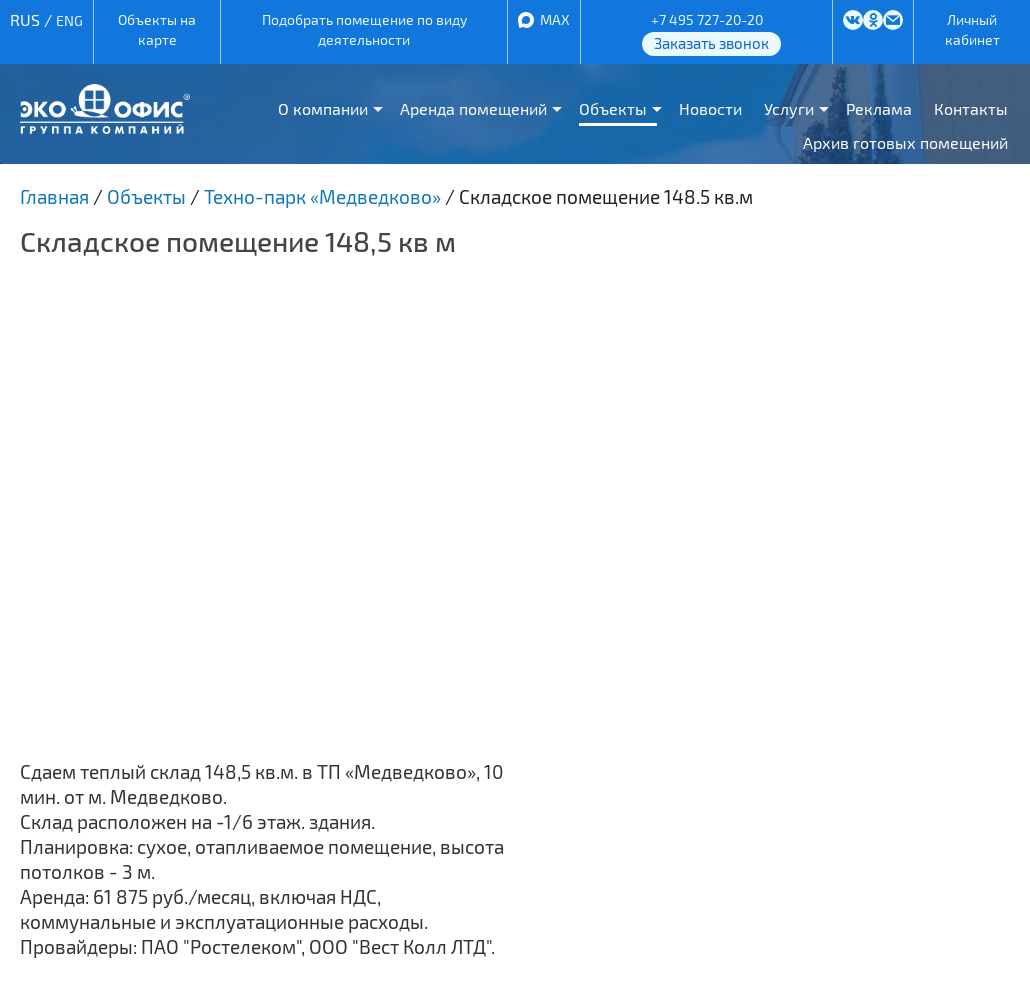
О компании (323, 108)
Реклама (879, 108)
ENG (69, 20)
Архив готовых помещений (905, 142)
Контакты (971, 108)
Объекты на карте (157, 29)
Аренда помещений (473, 108)
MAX (555, 19)
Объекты (613, 108)
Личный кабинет (972, 29)
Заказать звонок (711, 43)
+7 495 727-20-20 (707, 19)
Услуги (789, 108)
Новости (710, 108)
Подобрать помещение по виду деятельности (364, 29)
